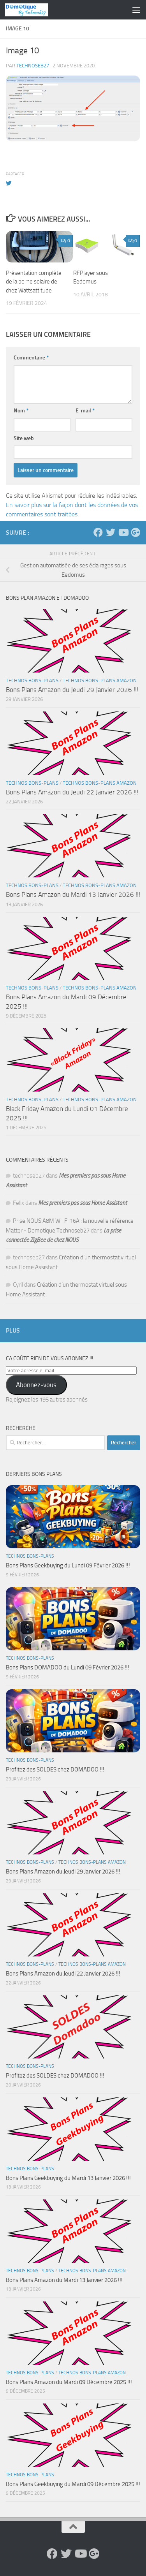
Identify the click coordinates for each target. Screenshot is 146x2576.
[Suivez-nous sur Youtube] (123, 532)
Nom (21, 410)
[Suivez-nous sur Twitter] (110, 532)
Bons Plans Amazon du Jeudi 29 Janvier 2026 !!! (72, 690)
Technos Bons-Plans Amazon (100, 680)
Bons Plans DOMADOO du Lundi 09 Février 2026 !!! (67, 1667)
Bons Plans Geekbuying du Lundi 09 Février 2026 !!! (68, 1565)
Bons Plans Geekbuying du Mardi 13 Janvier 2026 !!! (68, 2178)
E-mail (85, 410)
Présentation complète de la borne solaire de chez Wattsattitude (34, 281)
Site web (24, 438)
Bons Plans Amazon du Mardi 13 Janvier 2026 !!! (73, 894)
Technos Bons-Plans (32, 680)
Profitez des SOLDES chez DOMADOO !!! (55, 1769)
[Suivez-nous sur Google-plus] (135, 532)
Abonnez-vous (36, 1385)
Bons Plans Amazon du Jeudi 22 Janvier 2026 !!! (72, 792)
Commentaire (31, 357)
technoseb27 (32, 66)
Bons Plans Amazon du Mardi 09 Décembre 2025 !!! (69, 2382)
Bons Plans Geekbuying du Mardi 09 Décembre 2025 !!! (73, 2484)
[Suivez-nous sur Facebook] (98, 532)
